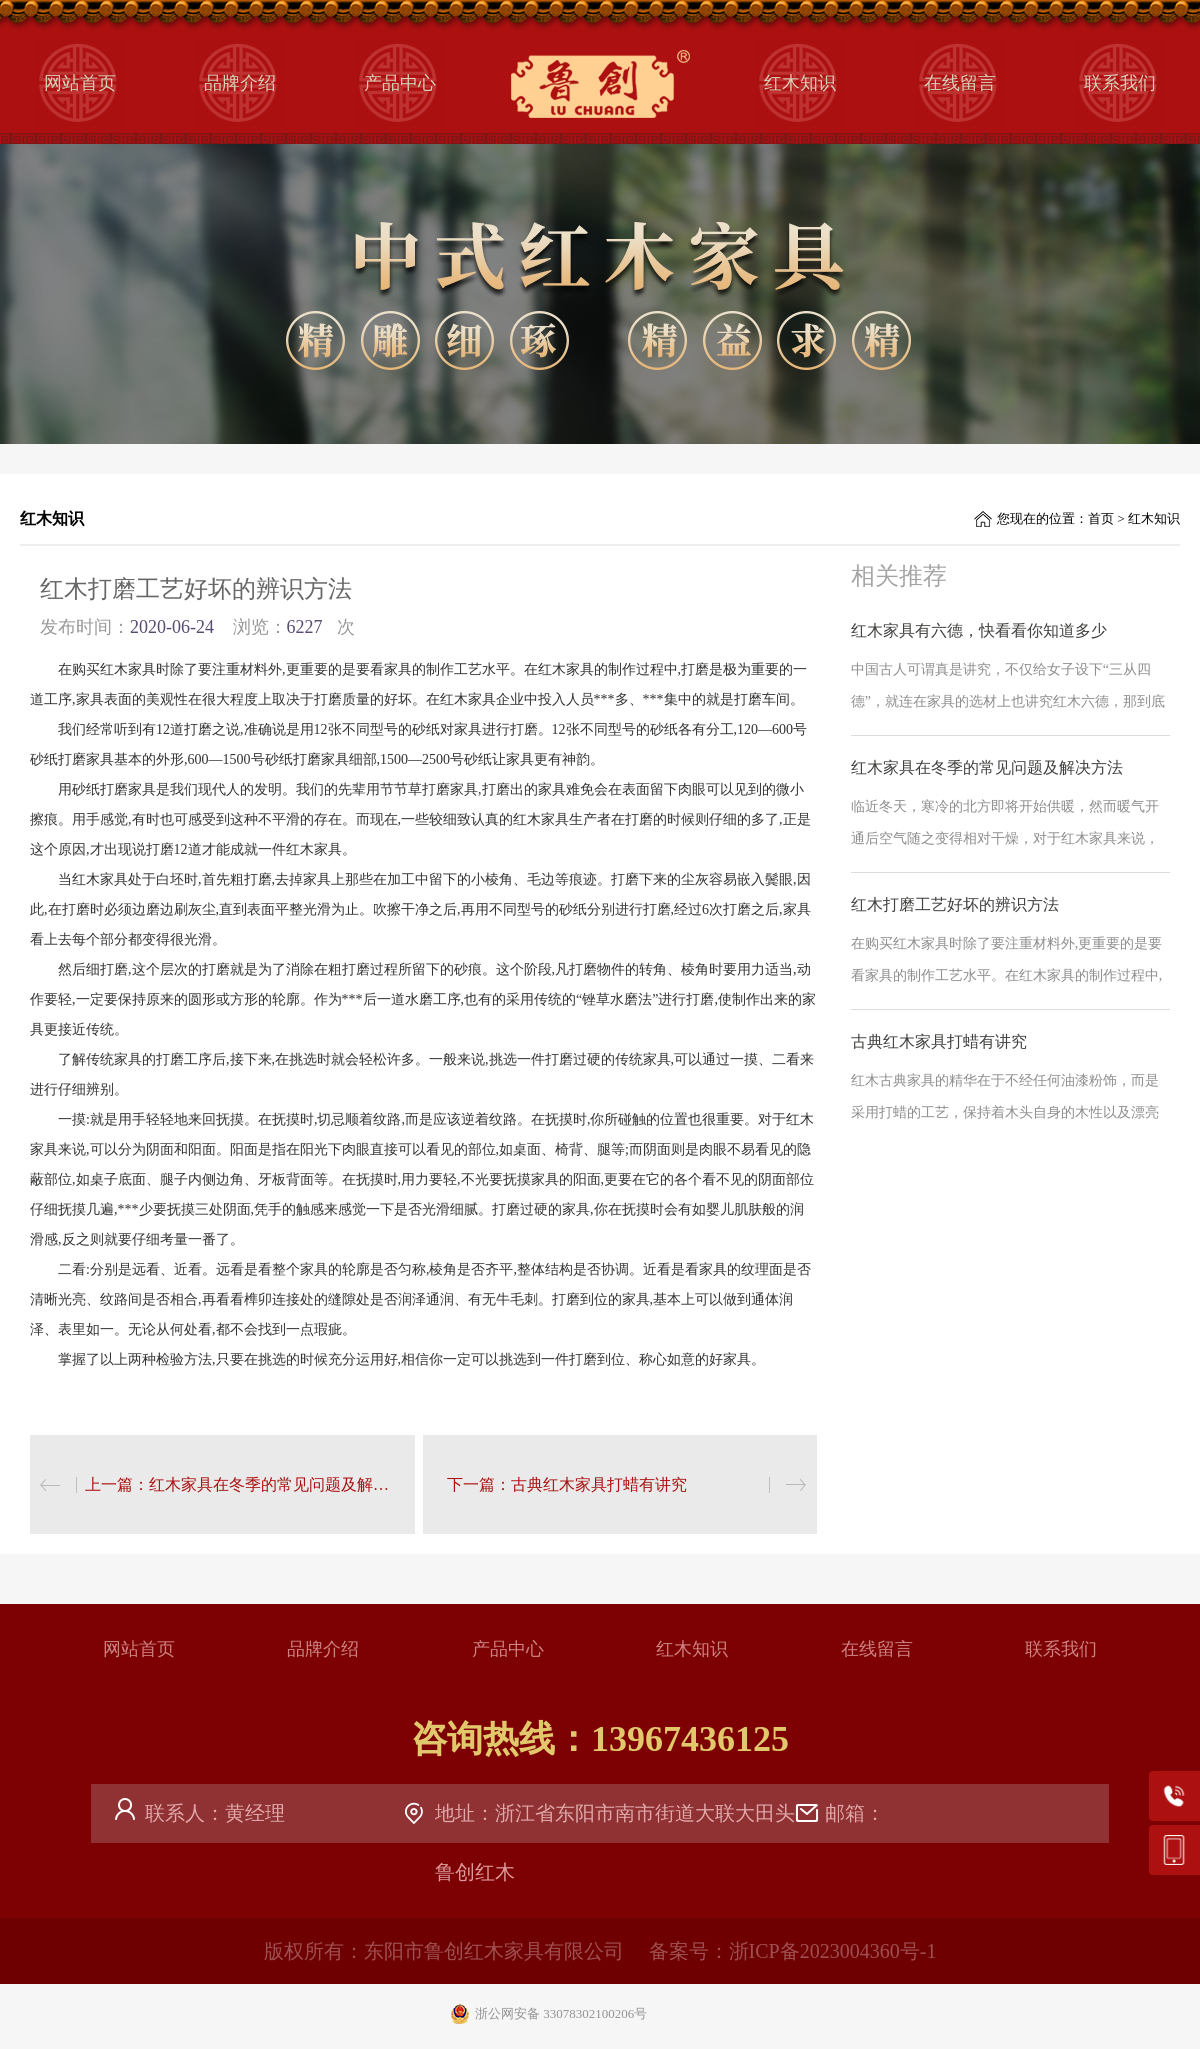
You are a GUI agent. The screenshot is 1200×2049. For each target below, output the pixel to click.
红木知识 (800, 83)
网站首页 (80, 83)
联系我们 (1120, 83)
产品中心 (400, 83)
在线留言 (960, 83)
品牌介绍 (240, 83)
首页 (1101, 518)
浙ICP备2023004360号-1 (833, 1951)
